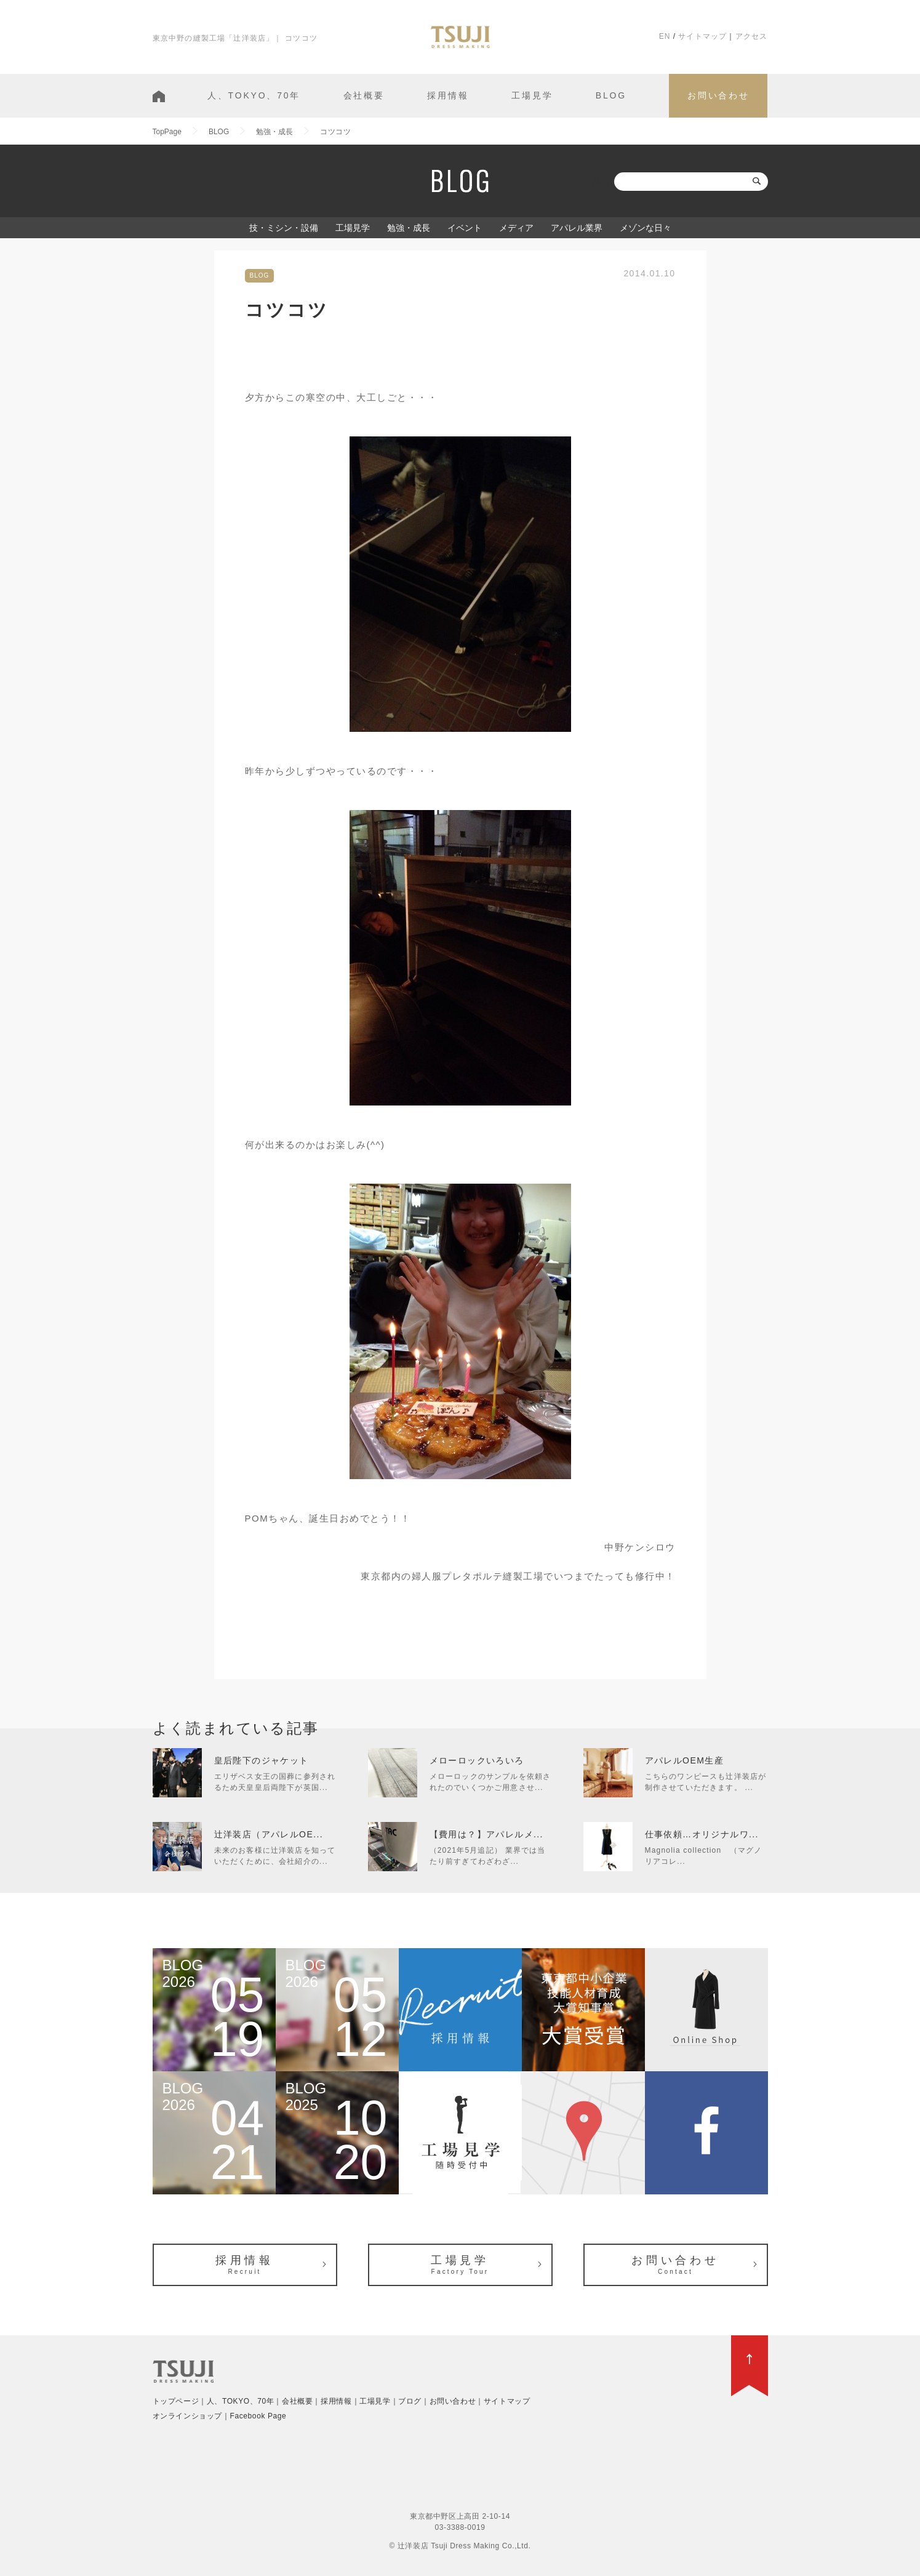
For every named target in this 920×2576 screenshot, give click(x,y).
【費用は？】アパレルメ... (486, 1834)
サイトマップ (702, 36)
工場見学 (532, 95)
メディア (516, 228)
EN (665, 36)
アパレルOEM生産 (684, 1760)
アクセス (751, 36)
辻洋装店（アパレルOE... (269, 1834)
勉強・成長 (408, 228)
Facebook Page (258, 2416)
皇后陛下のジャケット (261, 1760)
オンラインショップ (187, 2416)
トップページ (176, 2401)
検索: (602, 182)
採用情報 (447, 95)
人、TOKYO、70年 (253, 95)
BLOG (611, 95)
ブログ (410, 2401)
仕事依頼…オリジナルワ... (702, 1834)
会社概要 (364, 95)
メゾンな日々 (645, 228)
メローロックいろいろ (477, 1760)
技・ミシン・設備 (283, 228)
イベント (464, 228)
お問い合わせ (718, 95)
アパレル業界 (576, 228)
